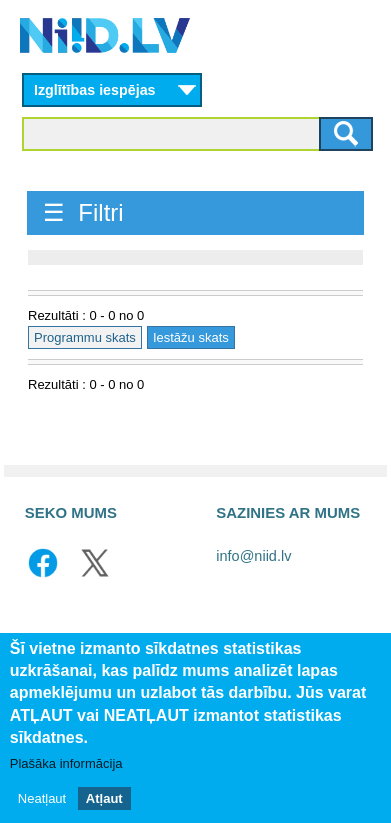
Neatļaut (42, 798)
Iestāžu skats (191, 337)
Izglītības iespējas (95, 90)
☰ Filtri (83, 212)
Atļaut (104, 798)
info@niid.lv (253, 556)
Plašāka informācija (66, 763)
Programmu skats (85, 337)
